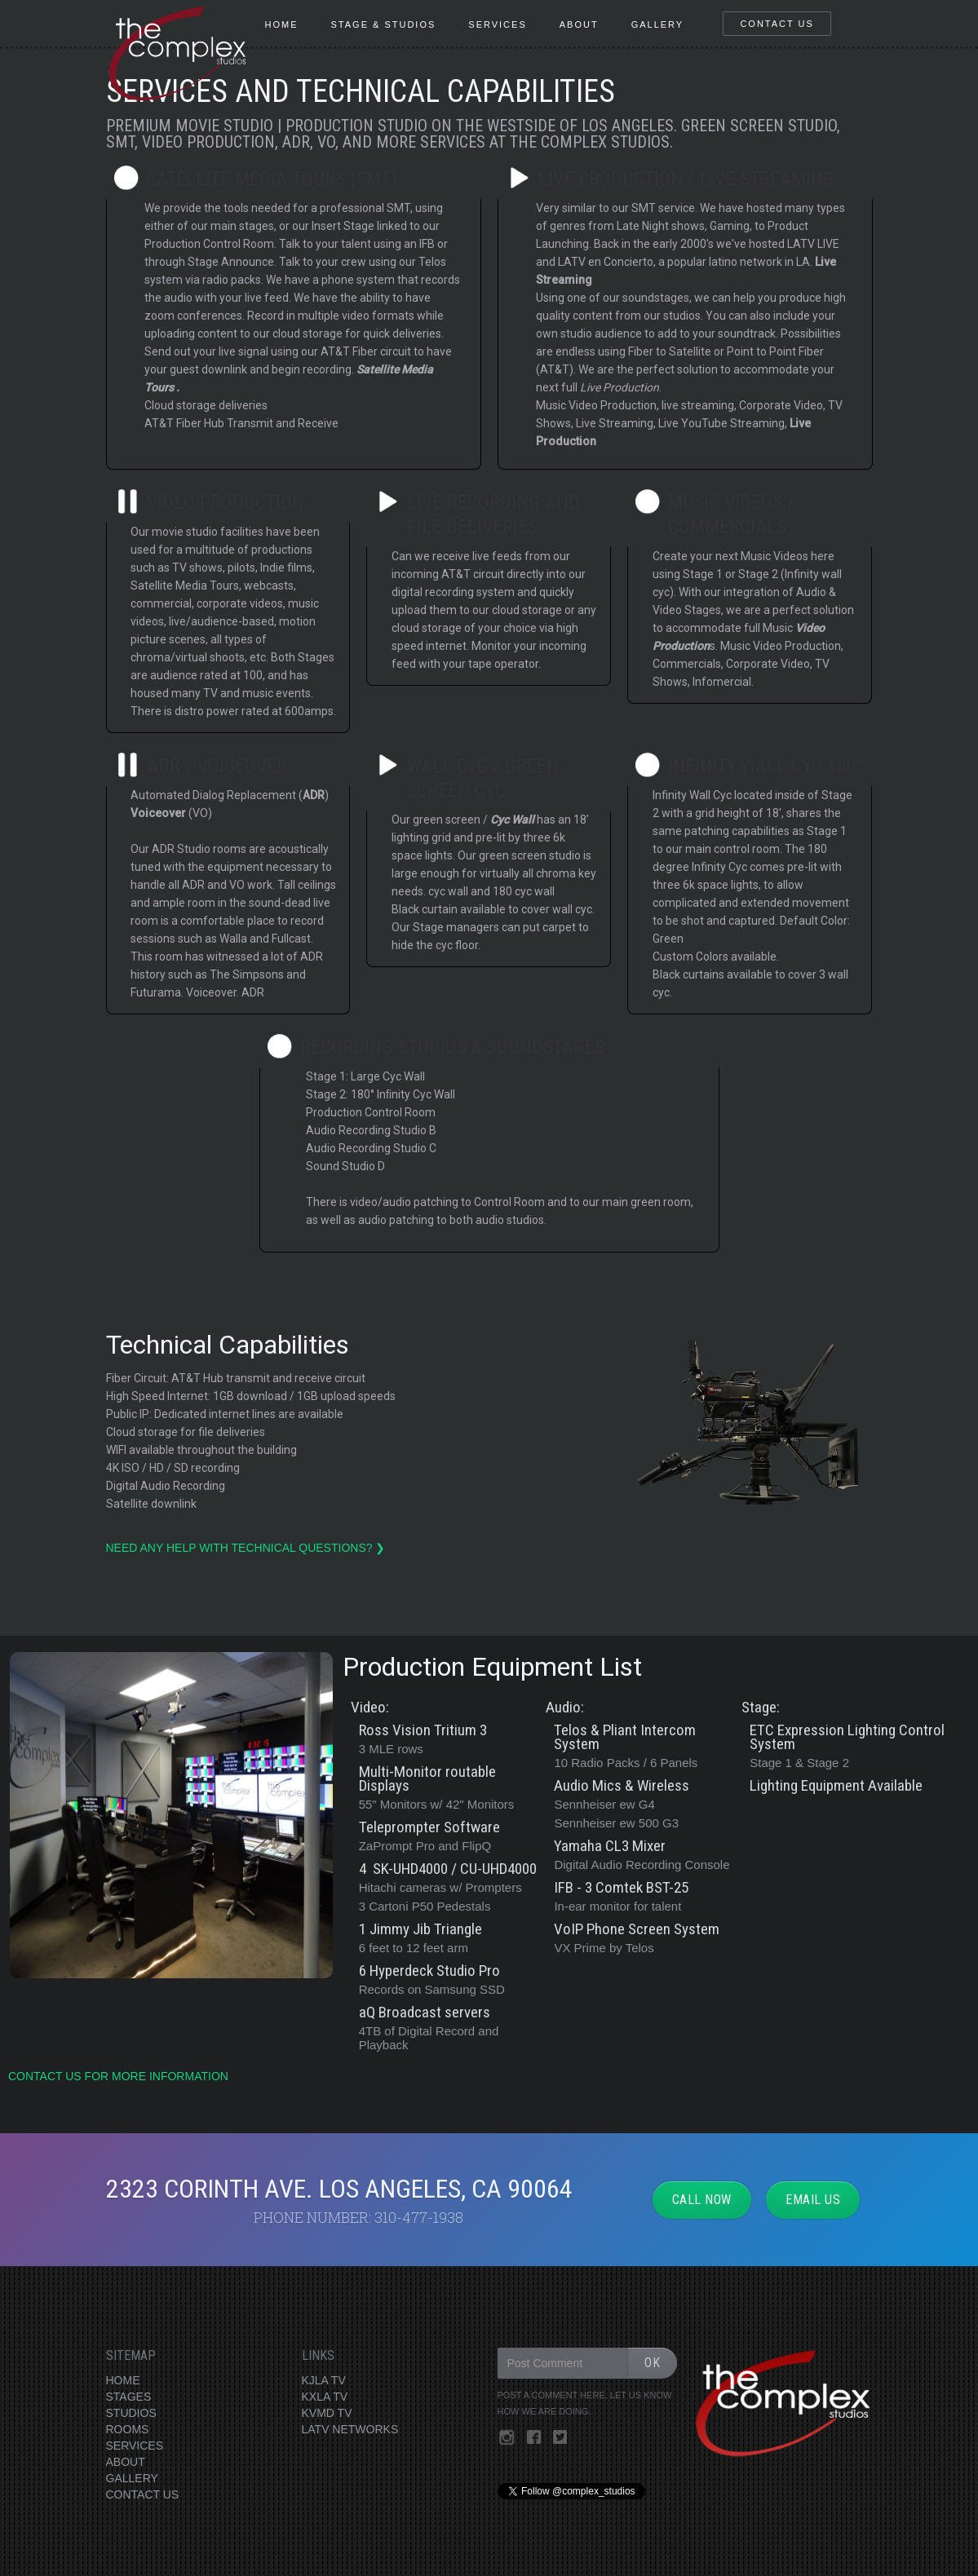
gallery (657, 24)
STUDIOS (131, 2412)
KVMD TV (327, 2412)
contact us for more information (118, 2076)
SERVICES (135, 2445)
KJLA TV (324, 2380)
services (497, 24)
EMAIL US (812, 2199)
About (579, 24)
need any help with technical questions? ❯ (247, 1547)
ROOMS (127, 2429)
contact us (777, 24)
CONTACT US (142, 2494)
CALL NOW (702, 2199)
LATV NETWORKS (350, 2429)
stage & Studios (383, 24)
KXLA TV (325, 2396)
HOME (282, 24)
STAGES (129, 2396)
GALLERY (132, 2478)
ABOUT (125, 2461)
